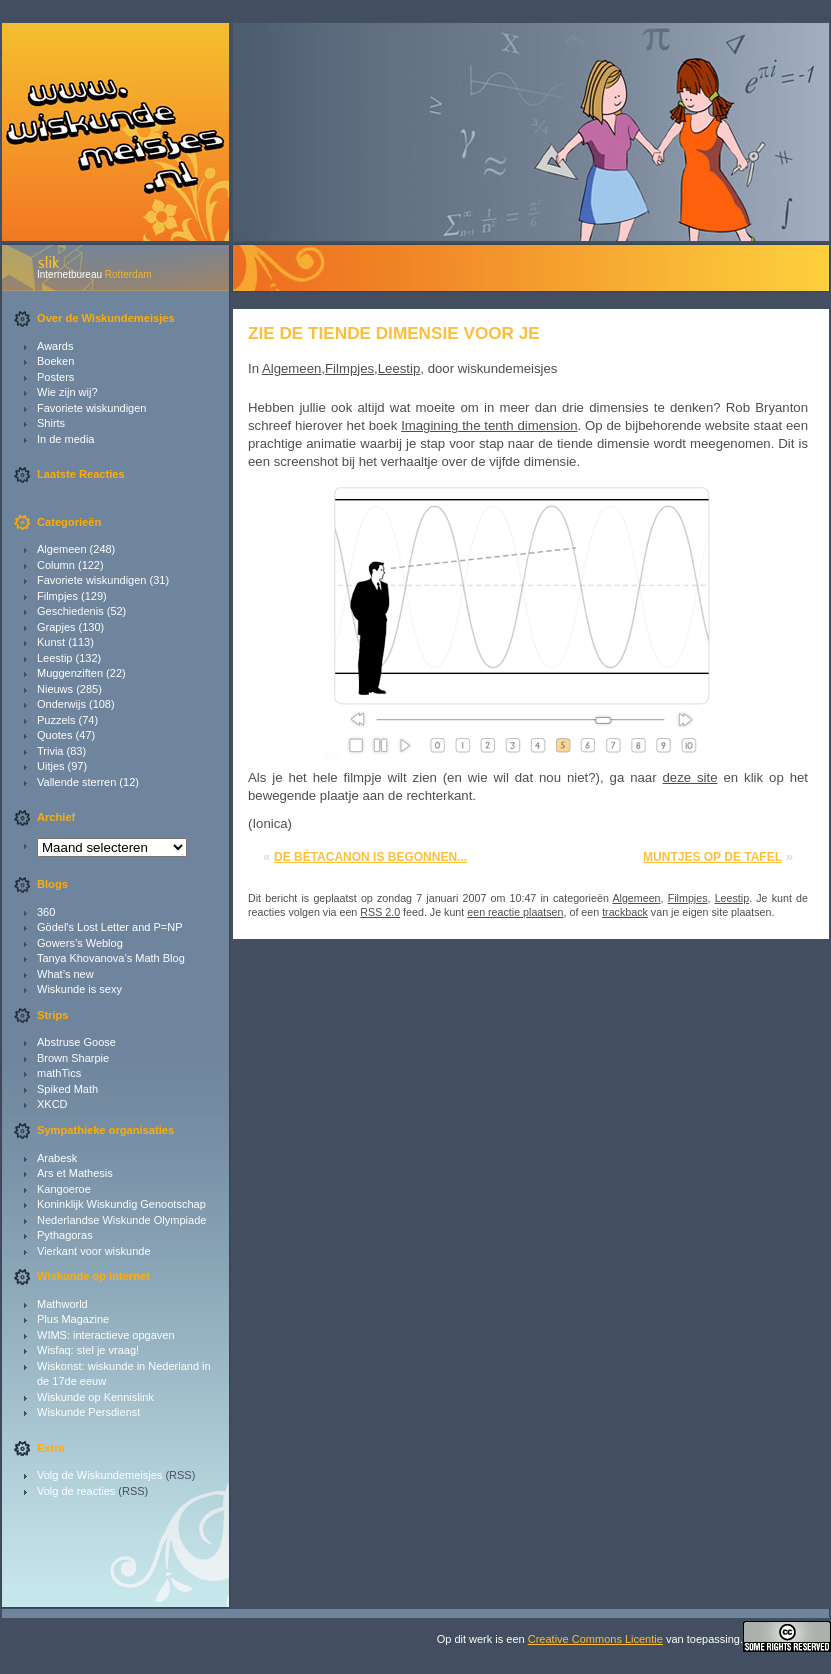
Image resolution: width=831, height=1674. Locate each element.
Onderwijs (61, 704)
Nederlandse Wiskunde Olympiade (121, 1220)
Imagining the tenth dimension (489, 425)
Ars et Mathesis (75, 1173)
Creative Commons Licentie (595, 1639)
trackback (625, 912)
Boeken (55, 361)
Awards (55, 346)
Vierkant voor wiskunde (94, 1251)
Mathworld (62, 1304)
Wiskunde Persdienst (88, 1412)
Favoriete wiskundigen (91, 408)
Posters (55, 377)
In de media (65, 439)
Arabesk (57, 1158)
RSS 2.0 (380, 912)
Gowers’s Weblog (80, 943)
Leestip (54, 658)
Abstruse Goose (76, 1042)
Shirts (51, 423)
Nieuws (55, 689)
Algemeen (62, 549)
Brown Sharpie (73, 1058)
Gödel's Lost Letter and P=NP (110, 927)
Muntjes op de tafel (712, 857)
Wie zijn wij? (67, 392)
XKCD (52, 1104)
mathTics (59, 1073)
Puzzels (56, 720)
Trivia (50, 751)
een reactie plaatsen (515, 912)
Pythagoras (65, 1235)
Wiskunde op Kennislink (95, 1397)
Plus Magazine (73, 1319)
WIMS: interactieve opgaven (106, 1335)
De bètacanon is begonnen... (370, 857)
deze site (689, 777)
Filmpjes (57, 596)
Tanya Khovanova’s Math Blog (111, 958)
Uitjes (51, 766)
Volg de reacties (76, 1491)
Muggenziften (70, 673)
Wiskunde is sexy (79, 989)
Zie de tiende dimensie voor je (394, 333)
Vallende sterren (76, 782)
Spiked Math (67, 1089)
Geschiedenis (70, 611)
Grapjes (56, 627)
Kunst (51, 642)
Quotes (54, 735)
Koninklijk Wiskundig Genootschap (121, 1204)
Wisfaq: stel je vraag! (88, 1350)
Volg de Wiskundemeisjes (99, 1475)
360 (46, 912)
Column (56, 565)
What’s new (65, 974)
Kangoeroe (64, 1189)
